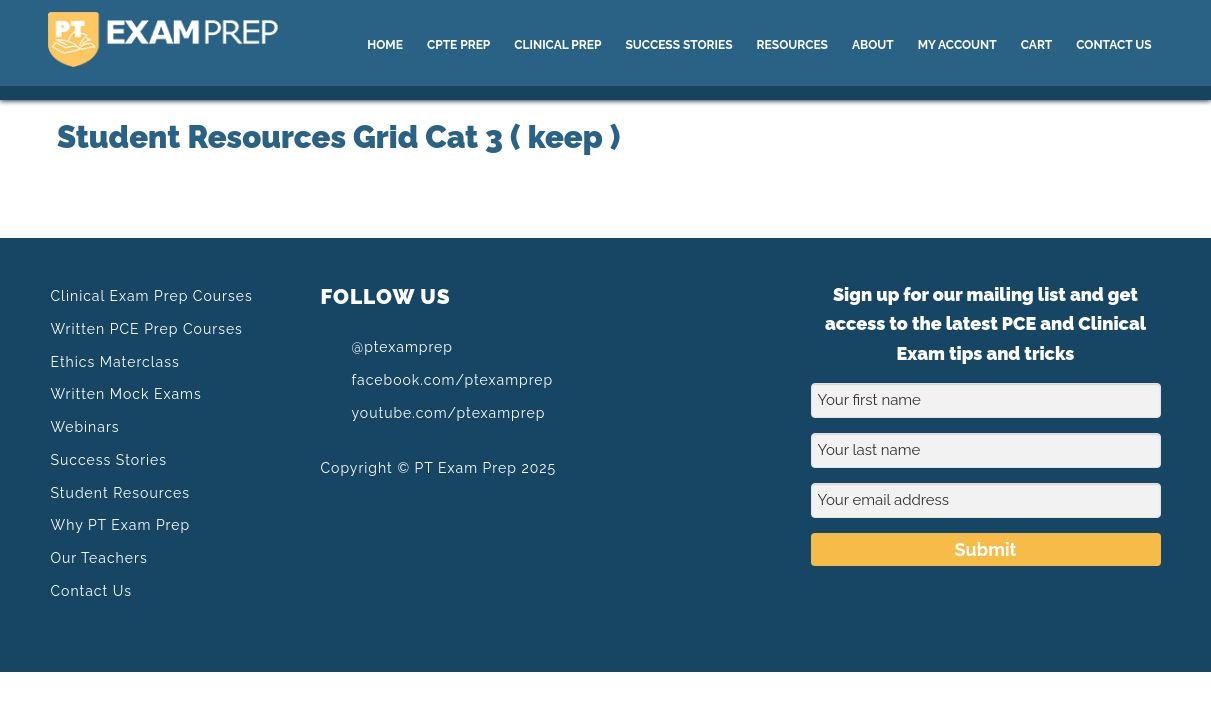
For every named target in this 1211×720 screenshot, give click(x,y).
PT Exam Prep (198, 42)
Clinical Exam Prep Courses (152, 296)
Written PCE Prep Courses (147, 329)
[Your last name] (986, 450)
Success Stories (109, 460)
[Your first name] (986, 400)
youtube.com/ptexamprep (433, 412)
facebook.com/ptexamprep (437, 379)
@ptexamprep (387, 347)
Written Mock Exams (126, 394)
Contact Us (91, 591)
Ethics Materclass (115, 362)
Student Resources (120, 493)
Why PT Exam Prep (121, 525)
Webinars (85, 427)
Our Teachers (99, 558)
